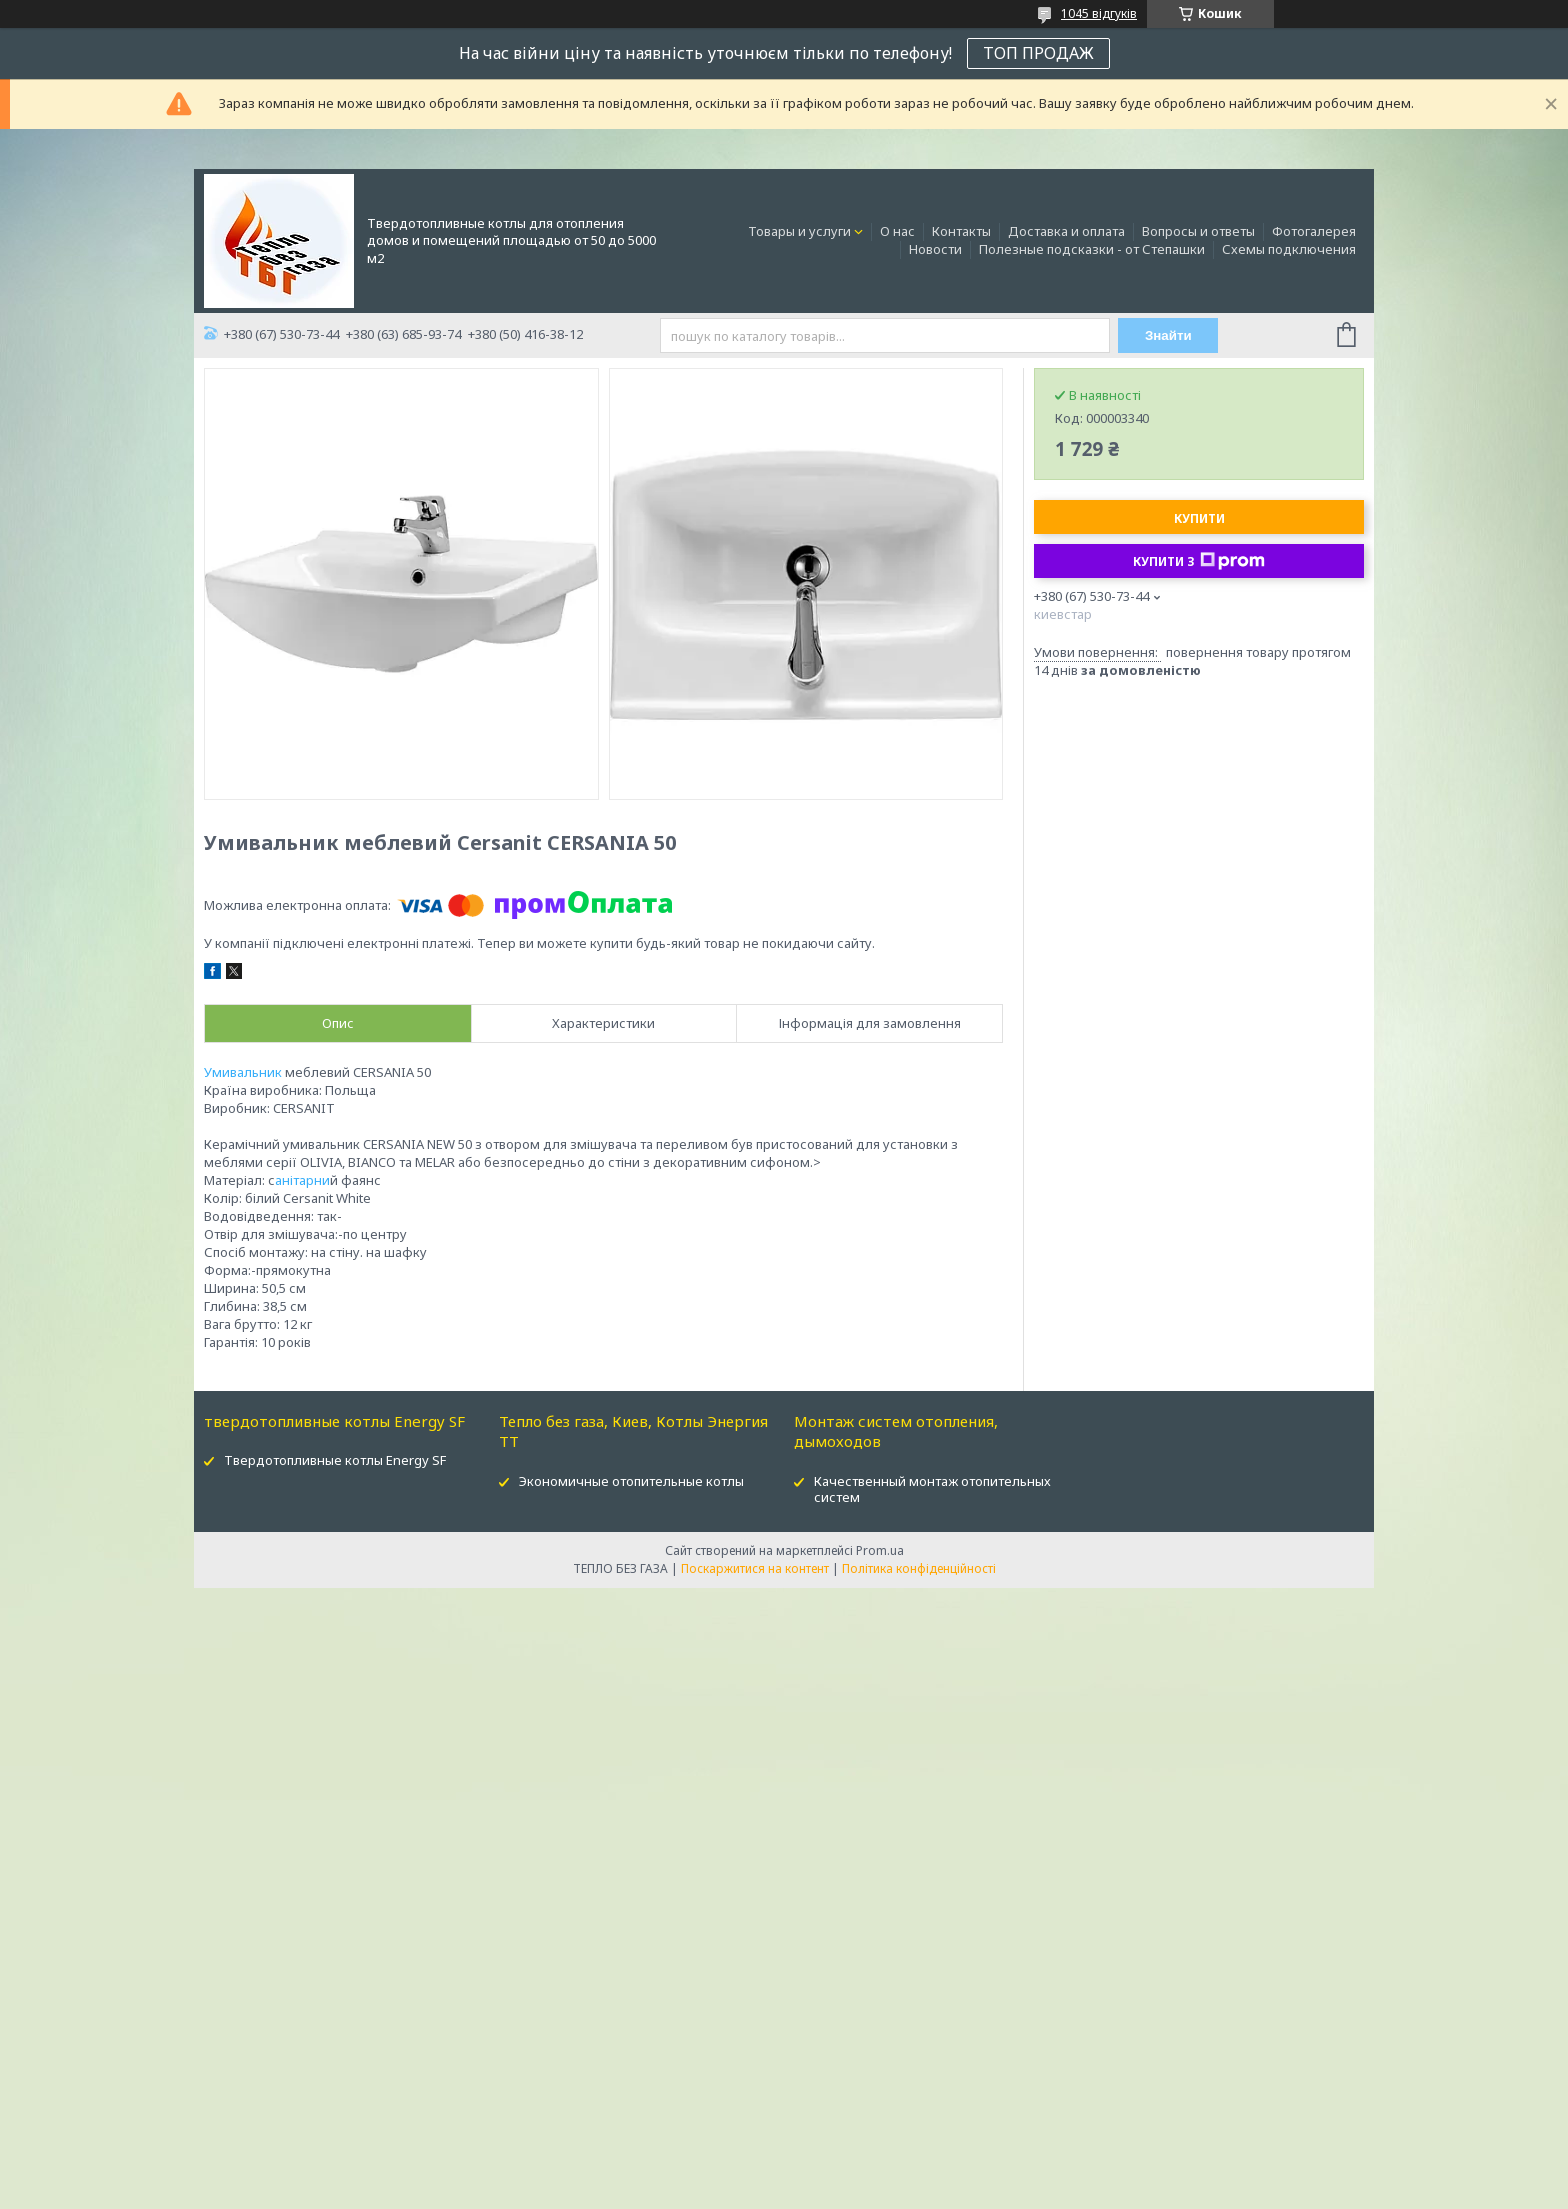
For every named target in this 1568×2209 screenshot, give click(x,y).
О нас (897, 231)
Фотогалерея (1314, 231)
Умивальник (243, 1072)
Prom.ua (880, 1550)
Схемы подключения (1289, 249)
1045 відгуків (1099, 13)
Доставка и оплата (1066, 231)
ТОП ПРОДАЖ (1038, 53)
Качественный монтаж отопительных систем (932, 1489)
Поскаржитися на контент (755, 1568)
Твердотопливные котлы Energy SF (335, 1460)
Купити (1199, 518)
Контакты (961, 231)
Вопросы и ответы (1198, 231)
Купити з (1199, 561)
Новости (935, 249)
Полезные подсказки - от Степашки (1092, 249)
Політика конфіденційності (919, 1568)
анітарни (302, 1180)
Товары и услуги (799, 231)
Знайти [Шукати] (1168, 335)
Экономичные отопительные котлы (631, 1481)
